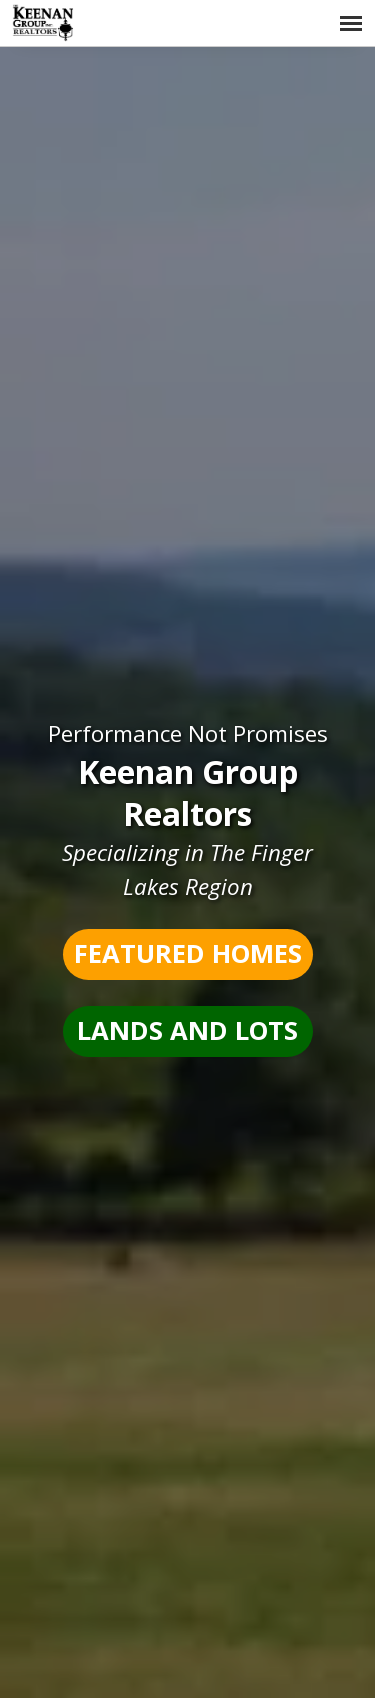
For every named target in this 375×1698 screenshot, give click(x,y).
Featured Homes (188, 953)
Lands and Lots (187, 1030)
